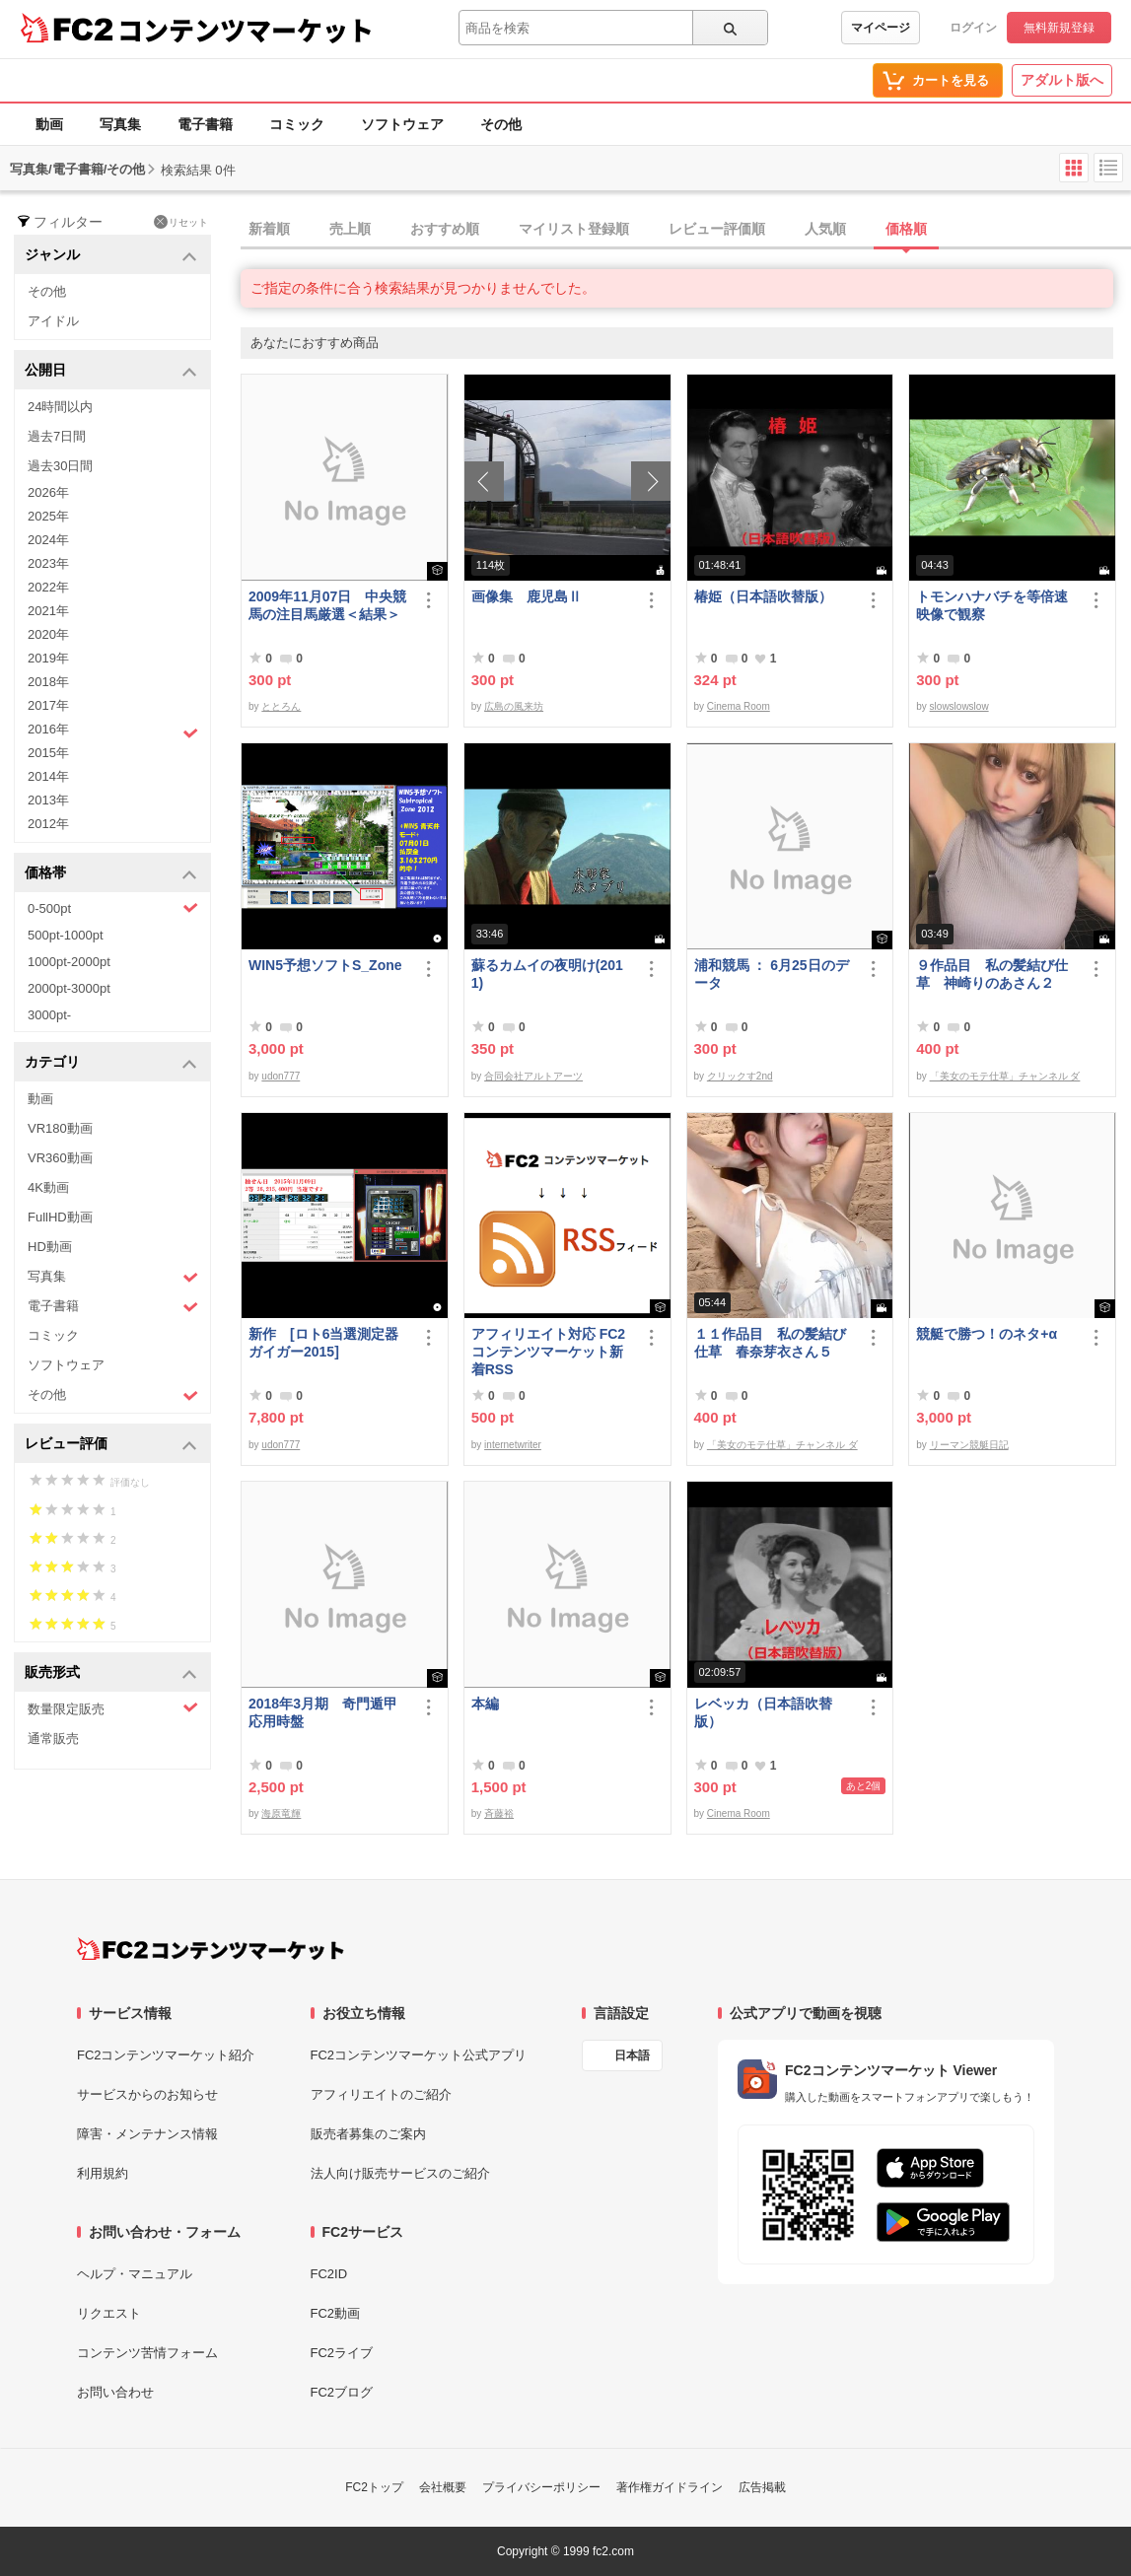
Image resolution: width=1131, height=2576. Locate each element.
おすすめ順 (444, 229)
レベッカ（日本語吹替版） (763, 1712)
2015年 (48, 752)
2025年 (48, 516)
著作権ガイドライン (669, 2487)
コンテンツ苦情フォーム (147, 2352)
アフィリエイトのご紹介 (381, 2094)
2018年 (48, 681)
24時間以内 (60, 406)
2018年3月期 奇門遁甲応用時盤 (322, 1712)
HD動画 (50, 1246)
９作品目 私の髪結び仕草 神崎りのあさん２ (992, 974)
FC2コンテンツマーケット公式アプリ (419, 2055)
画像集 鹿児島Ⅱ (526, 596)
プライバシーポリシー (541, 2487)
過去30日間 (60, 465)
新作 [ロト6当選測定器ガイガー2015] (323, 1342)
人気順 (825, 229)
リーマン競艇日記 (969, 1444)
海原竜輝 (281, 1813)
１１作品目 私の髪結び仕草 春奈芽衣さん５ (770, 1342)
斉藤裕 (499, 1813)
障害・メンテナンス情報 (147, 2133)
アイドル (53, 320)
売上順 (350, 229)
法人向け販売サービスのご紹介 (400, 2173)
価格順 (906, 229)
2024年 (48, 539)
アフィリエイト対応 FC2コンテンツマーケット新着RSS (548, 1351)
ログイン (973, 28)
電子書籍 (205, 124)
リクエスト (109, 2313)
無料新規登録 (1059, 28)
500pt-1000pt (66, 935)
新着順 (269, 229)
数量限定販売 (113, 1708)
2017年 (48, 705)
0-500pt (113, 908)
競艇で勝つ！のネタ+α (986, 1334)
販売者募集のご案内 (368, 2133)
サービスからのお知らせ (147, 2094)
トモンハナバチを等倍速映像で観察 (992, 605)
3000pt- (49, 1015)
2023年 (48, 563)
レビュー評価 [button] (111, 1444)
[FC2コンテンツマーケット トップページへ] (210, 1949)
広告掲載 (762, 2487)
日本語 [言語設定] (632, 2055)
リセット (181, 222)
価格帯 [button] (111, 874)
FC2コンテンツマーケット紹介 (166, 2055)
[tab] (686, 229)
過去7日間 (57, 436)
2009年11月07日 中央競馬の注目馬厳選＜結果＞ (327, 605)
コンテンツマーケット (245, 29)
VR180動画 (60, 1128)
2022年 (48, 587)
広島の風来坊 (513, 706)
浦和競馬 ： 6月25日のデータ (771, 974)
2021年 (48, 610)
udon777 (280, 1076)
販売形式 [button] (111, 1673)
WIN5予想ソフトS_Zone (325, 965)
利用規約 (102, 2173)
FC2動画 (336, 2313)
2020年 (48, 634)
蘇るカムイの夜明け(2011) (547, 974)
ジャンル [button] (111, 255)
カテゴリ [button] (111, 1063)
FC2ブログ (342, 2392)
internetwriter (512, 1444)
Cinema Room (738, 706)
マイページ (880, 28)
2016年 (113, 731)
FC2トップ (374, 2487)
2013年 (48, 800)
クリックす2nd (740, 1076)
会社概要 (442, 2487)
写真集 (120, 124)
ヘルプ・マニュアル (134, 2273)
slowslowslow (959, 706)
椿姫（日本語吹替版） (763, 596)
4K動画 (48, 1187)
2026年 (48, 492)
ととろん (281, 706)
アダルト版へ (1062, 80)
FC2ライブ (342, 2352)
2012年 (48, 823)
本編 (485, 1703)
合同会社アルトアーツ (533, 1076)
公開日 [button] (111, 371)
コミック (296, 124)
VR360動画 (60, 1157)
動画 (49, 124)
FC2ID (329, 2273)
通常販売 (53, 1738)
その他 (501, 124)
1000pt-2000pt (69, 961)
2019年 (48, 658)
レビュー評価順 (717, 229)
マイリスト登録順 (574, 229)
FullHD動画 (60, 1217)
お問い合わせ (115, 2392)
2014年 (48, 776)
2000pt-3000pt (69, 988)
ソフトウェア (402, 124)
